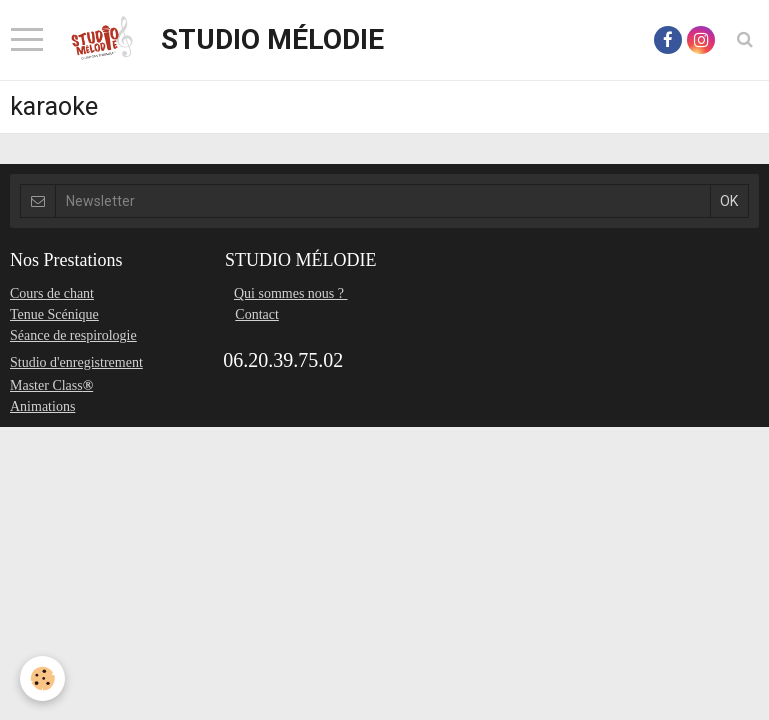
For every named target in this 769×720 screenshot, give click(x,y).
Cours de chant (52, 293)
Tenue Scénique (54, 314)
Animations (42, 406)
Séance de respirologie (73, 335)
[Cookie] (42, 678)
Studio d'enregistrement (76, 362)
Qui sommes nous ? (291, 293)
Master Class (46, 385)
